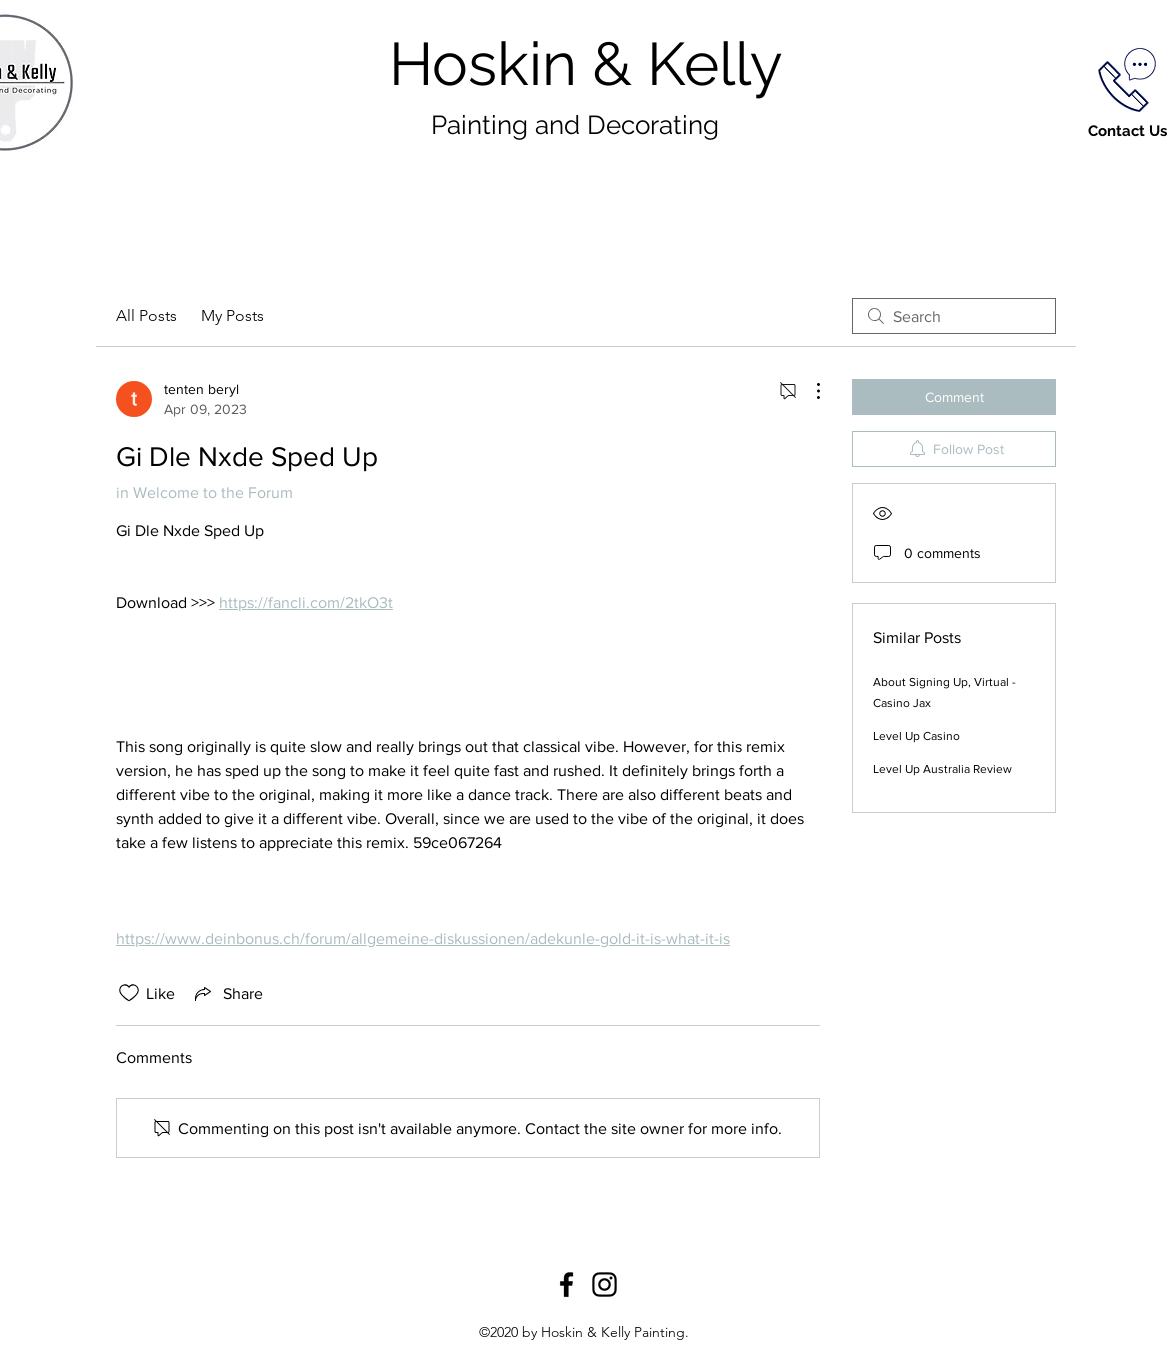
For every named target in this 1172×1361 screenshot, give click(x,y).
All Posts (146, 315)
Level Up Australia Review (942, 769)
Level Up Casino (916, 736)
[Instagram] (604, 1284)
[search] (954, 316)
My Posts (232, 315)
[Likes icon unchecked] (129, 993)
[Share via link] (227, 993)
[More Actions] (808, 391)
